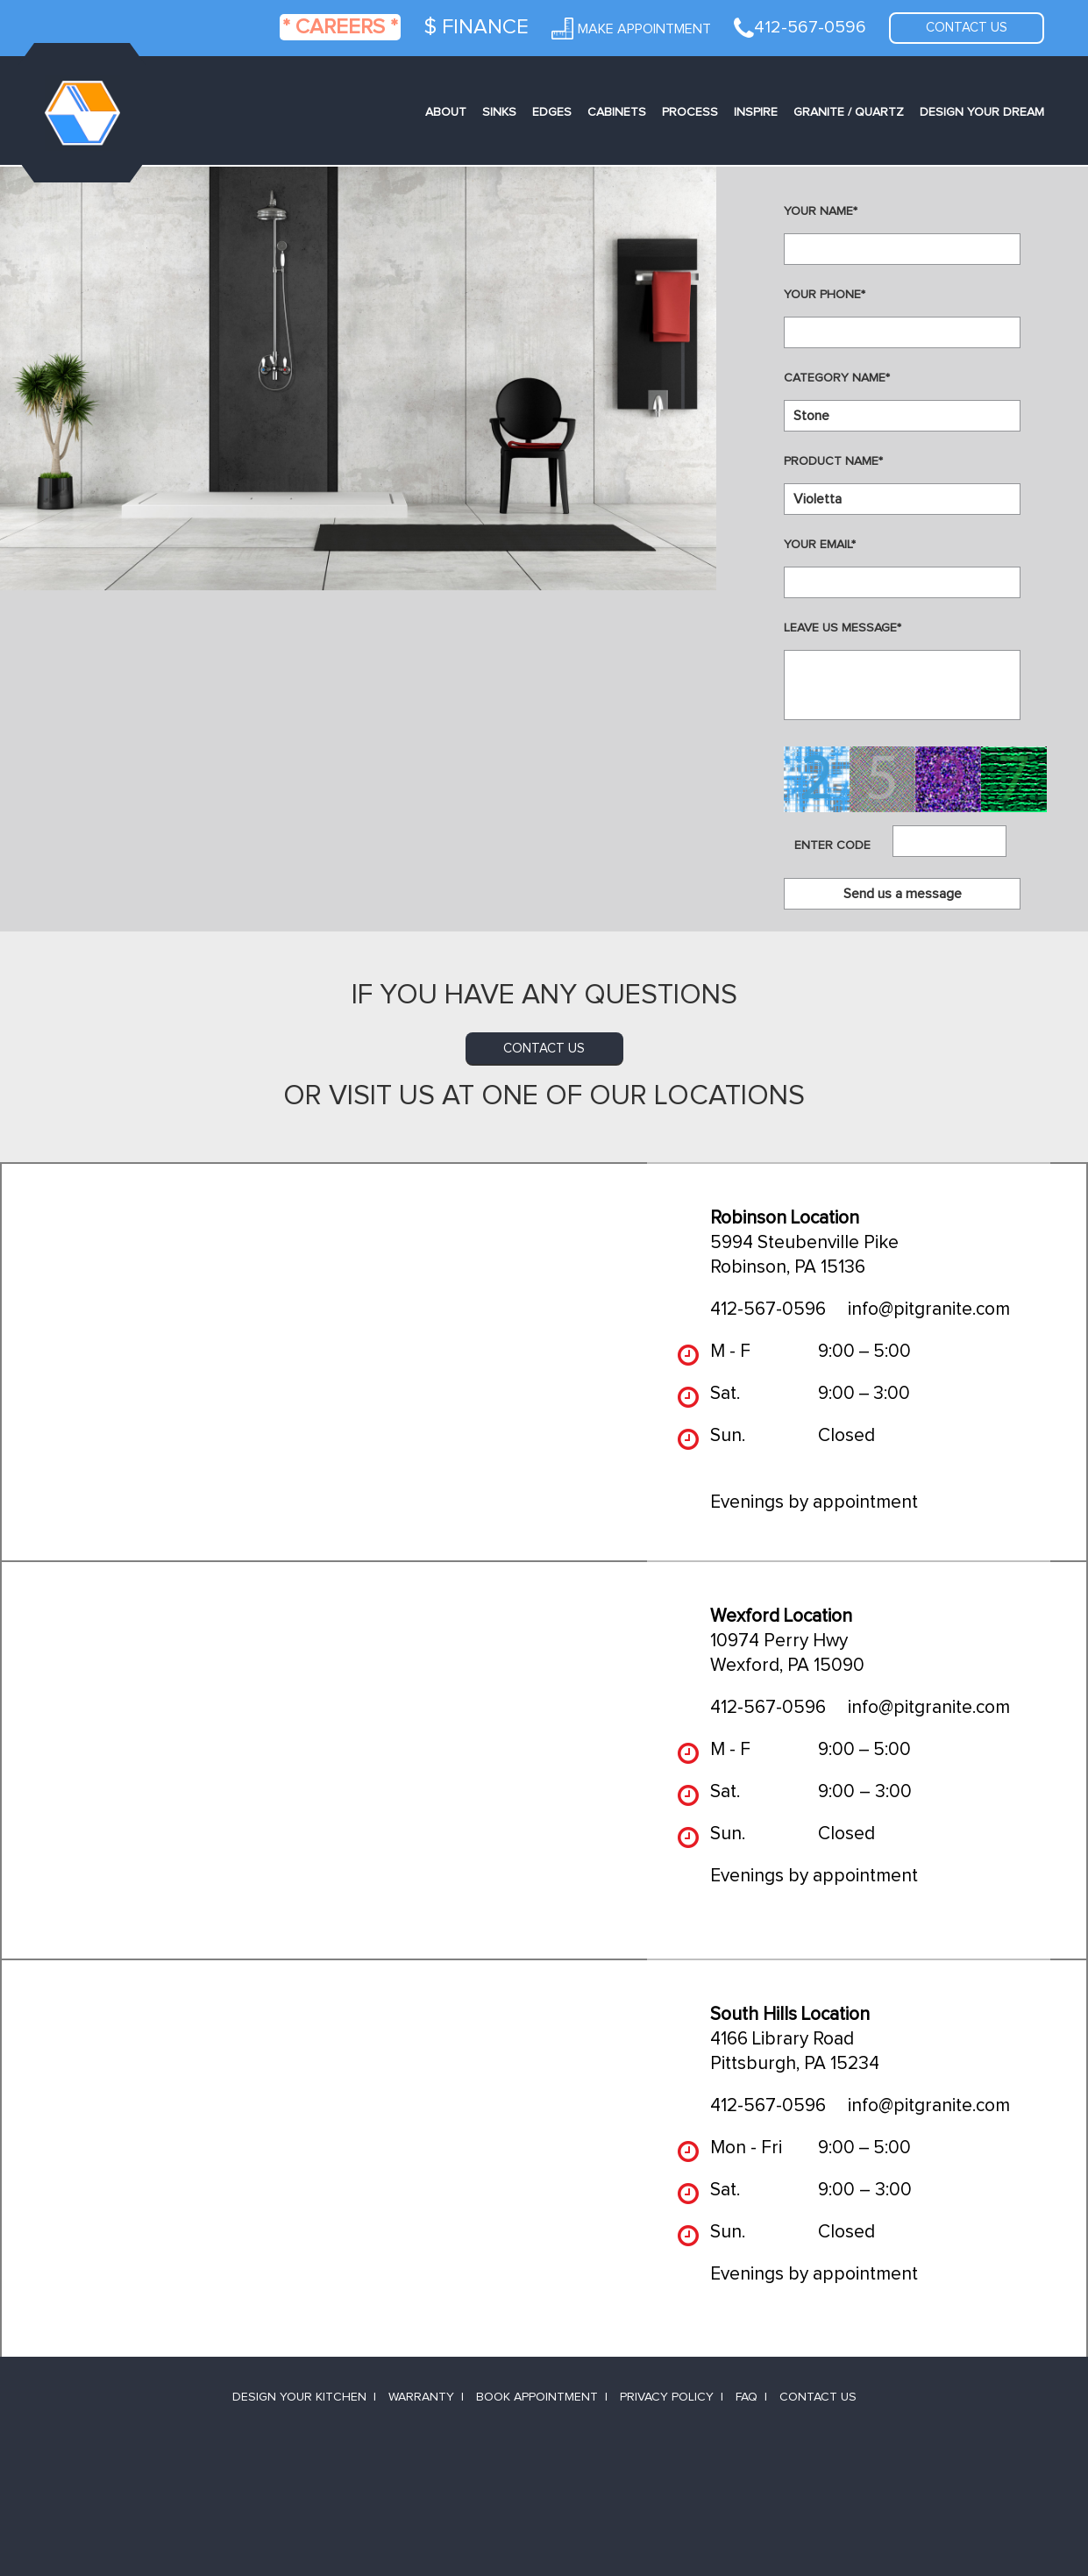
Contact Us (818, 2397)
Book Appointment (537, 2397)
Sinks (499, 112)
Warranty (421, 2397)
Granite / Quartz (848, 112)
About (445, 112)
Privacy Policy (667, 2397)
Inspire (756, 112)
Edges (552, 112)
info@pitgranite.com (929, 1309)
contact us (544, 1048)
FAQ (746, 2397)
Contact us (966, 27)
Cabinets (616, 112)
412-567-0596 (768, 1309)
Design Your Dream (982, 112)
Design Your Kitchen (299, 2397)
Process (690, 112)
